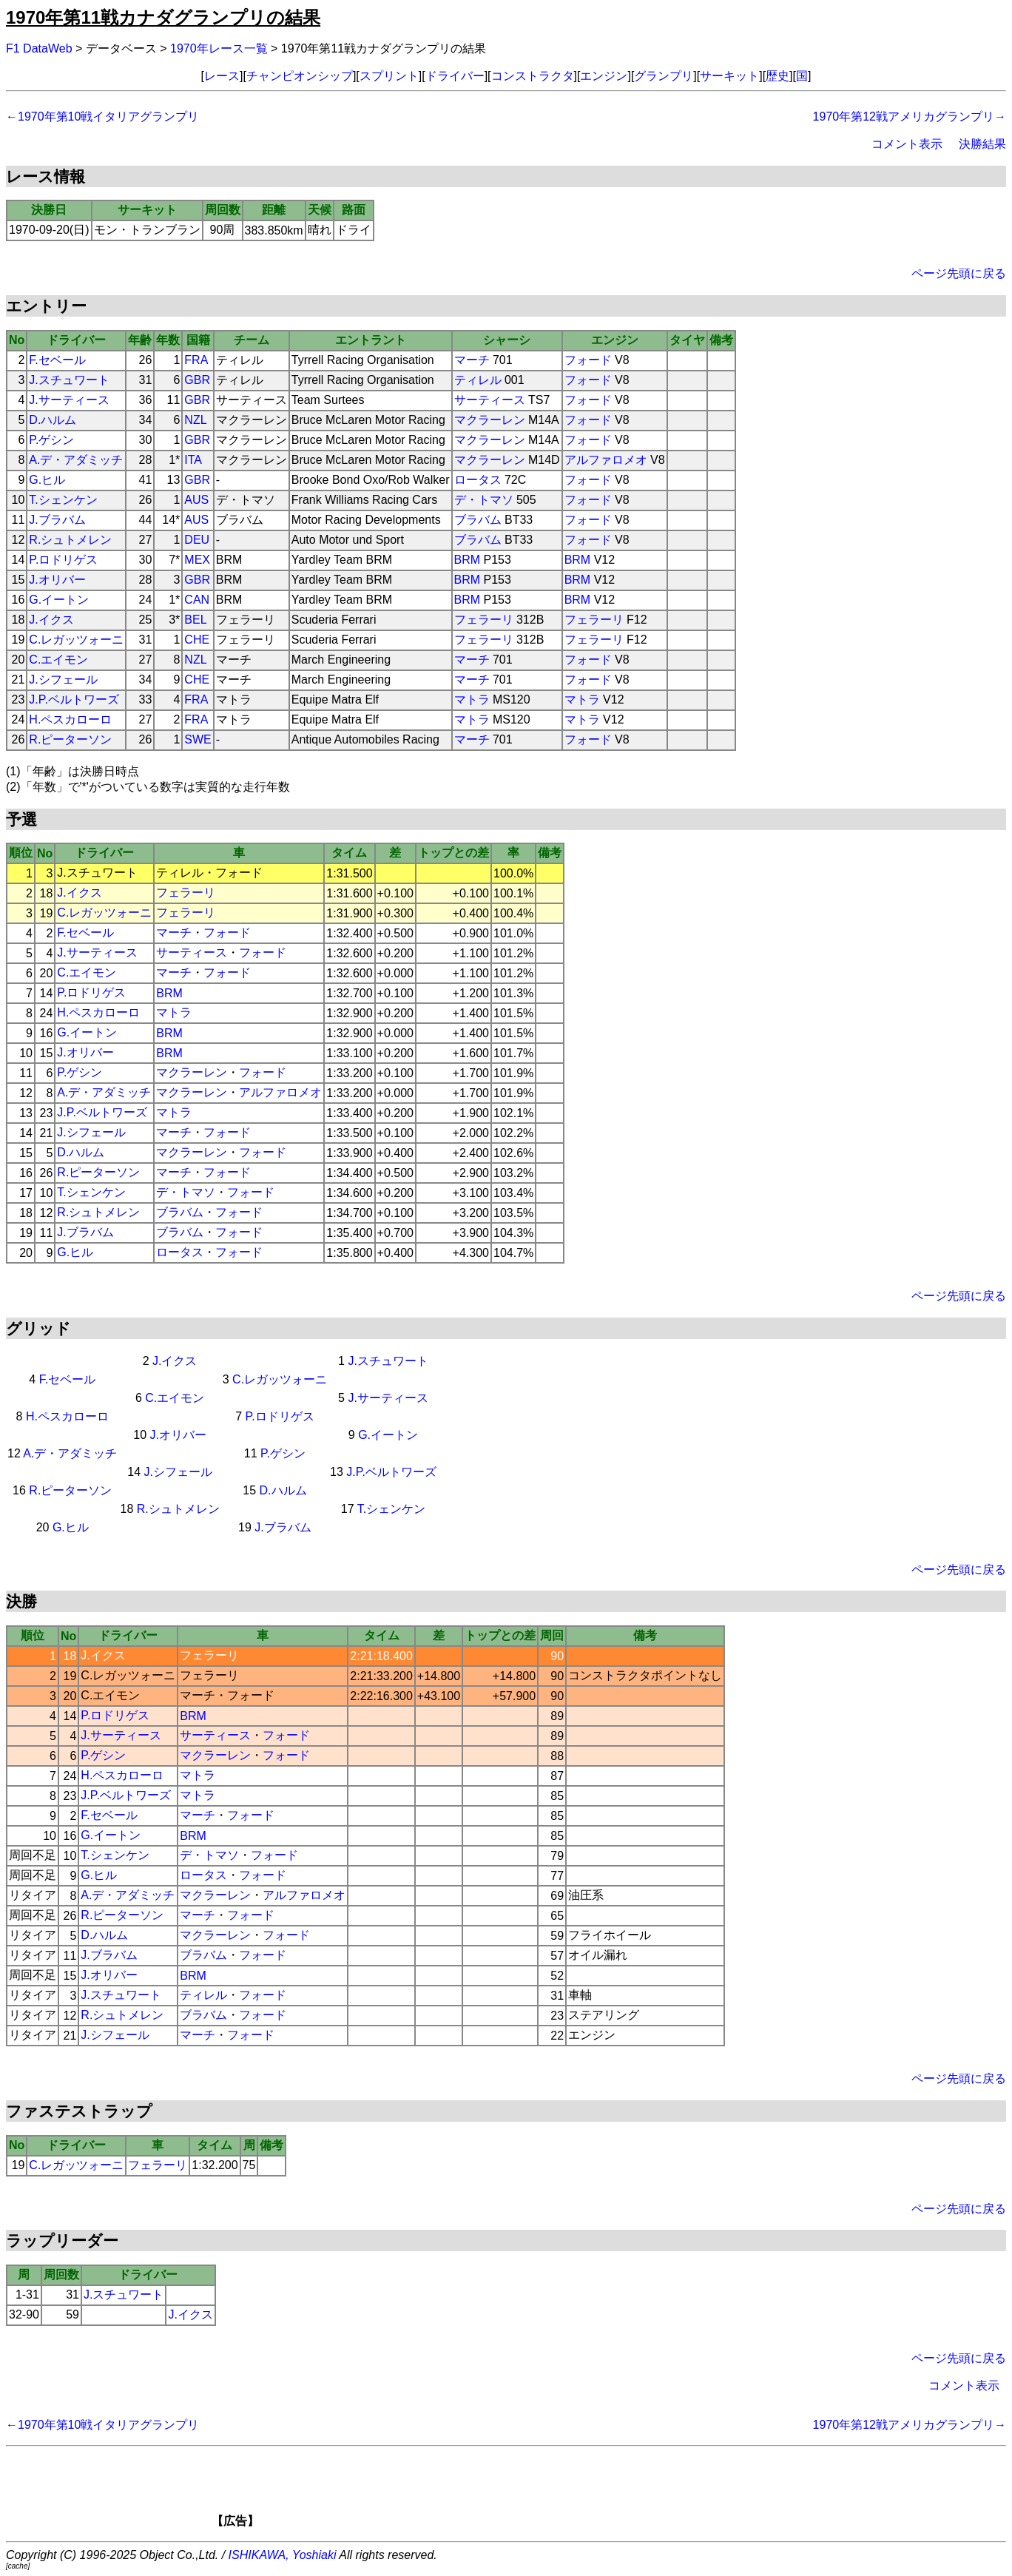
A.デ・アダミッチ (76, 460)
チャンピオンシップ (299, 76)
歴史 (777, 76)
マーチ (472, 360)
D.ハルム (52, 420)
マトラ (472, 699)
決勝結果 (982, 144)
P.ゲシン (51, 440)
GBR (197, 380)
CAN (196, 599)
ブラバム (478, 519)
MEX (197, 559)
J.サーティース (69, 400)
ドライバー (455, 76)
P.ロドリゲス (63, 559)
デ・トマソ (483, 499)
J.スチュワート (69, 380)
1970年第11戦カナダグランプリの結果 (163, 17)
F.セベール (57, 360)
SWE (197, 739)
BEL (195, 619)
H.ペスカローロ (70, 719)
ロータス (478, 479)
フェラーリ (483, 619)
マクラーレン (489, 420)
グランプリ (663, 76)
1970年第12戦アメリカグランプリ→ (909, 116)
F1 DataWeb (39, 48)
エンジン (603, 76)
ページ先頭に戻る (958, 273)
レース (222, 76)
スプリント (389, 76)
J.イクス (51, 619)
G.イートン (59, 599)
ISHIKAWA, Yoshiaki (283, 2555)
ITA (193, 460)
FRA (196, 360)
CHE (196, 639)
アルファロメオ (605, 460)
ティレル (478, 380)
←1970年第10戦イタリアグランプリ (102, 116)
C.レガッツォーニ (76, 639)
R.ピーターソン (70, 739)
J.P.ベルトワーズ (74, 699)
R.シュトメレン (70, 539)
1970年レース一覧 (219, 48)
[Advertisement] (531, 2491)
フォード (588, 360)
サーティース (489, 400)
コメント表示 (906, 144)
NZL (195, 420)
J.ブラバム (57, 519)
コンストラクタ (532, 76)
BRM (467, 559)
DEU (196, 539)
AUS (196, 499)
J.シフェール (63, 679)
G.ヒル (47, 479)
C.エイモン (58, 659)
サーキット (729, 76)
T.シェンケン (63, 499)
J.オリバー (57, 579)
